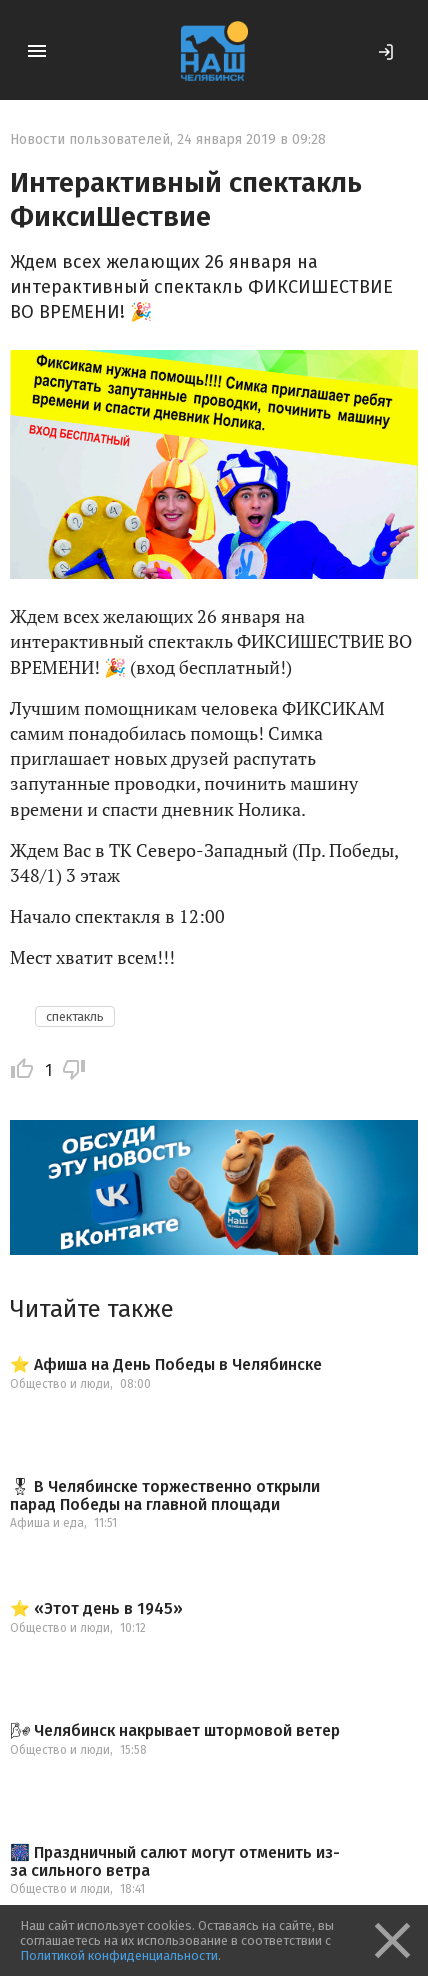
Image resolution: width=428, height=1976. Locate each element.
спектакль (75, 1016)
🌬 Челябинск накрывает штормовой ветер (175, 1731)
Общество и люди (60, 1384)
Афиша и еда (47, 1523)
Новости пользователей (90, 139)
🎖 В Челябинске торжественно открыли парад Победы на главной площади (165, 1495)
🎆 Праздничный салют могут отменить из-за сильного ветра (175, 1861)
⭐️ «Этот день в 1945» (96, 1609)
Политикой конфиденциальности (119, 1955)
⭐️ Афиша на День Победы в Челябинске (166, 1365)
